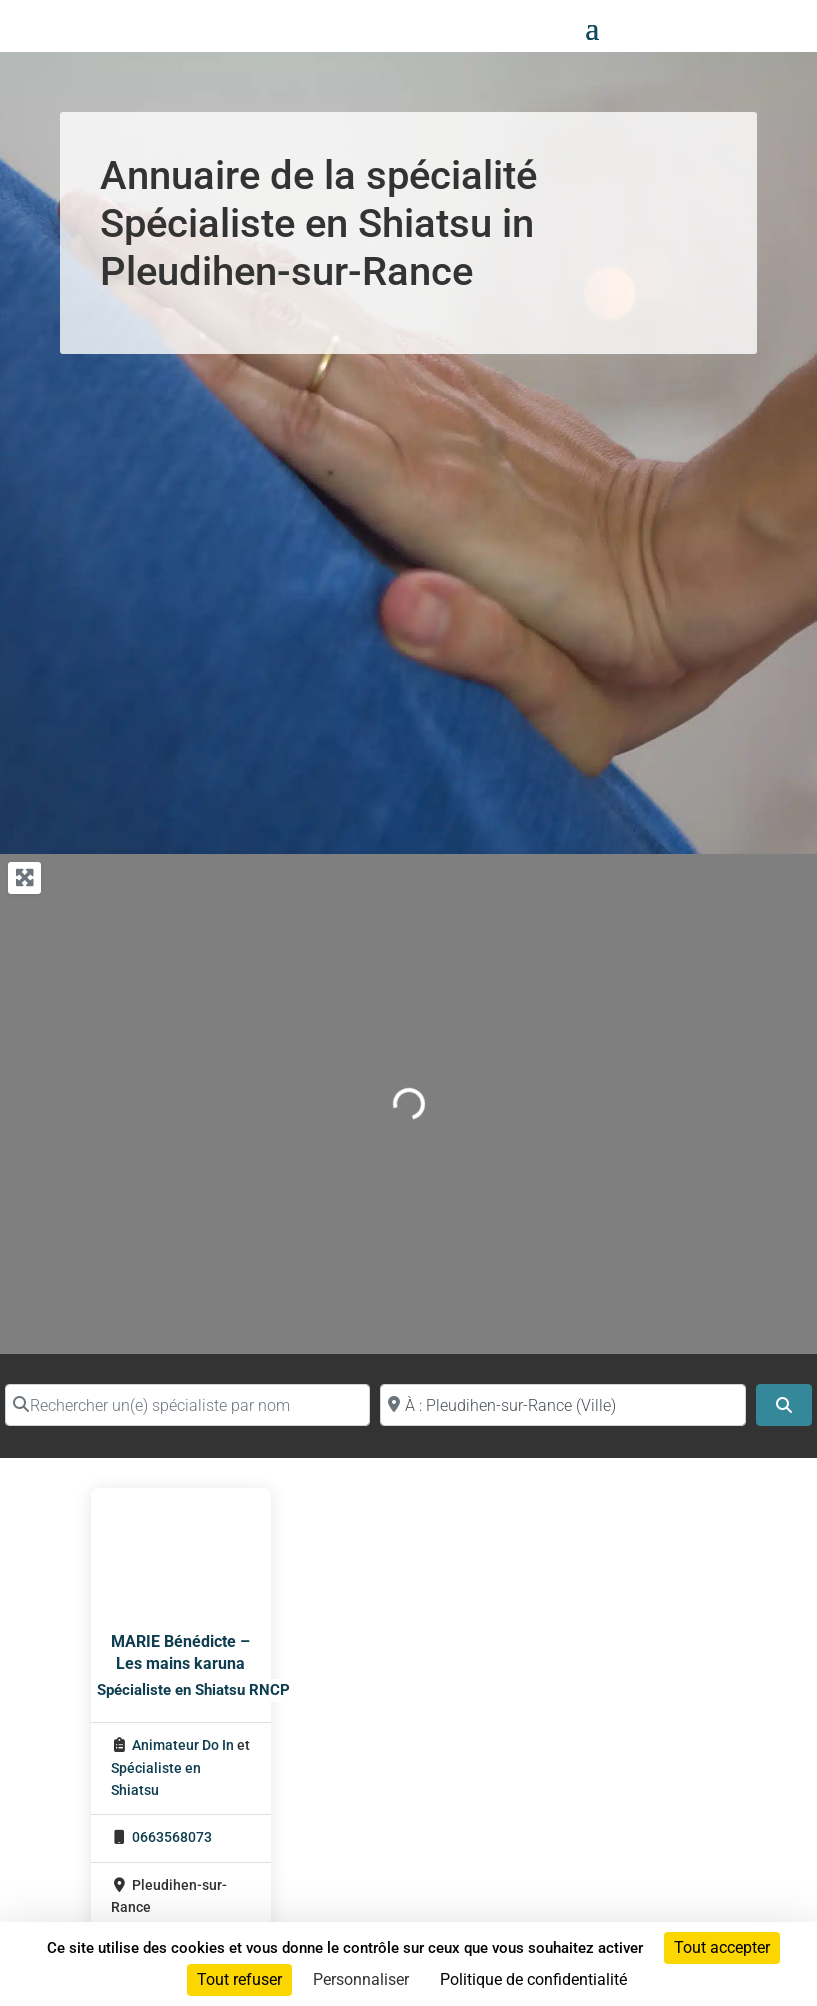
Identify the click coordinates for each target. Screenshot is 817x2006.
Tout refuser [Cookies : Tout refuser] (239, 1979)
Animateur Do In (183, 1745)
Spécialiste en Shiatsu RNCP (193, 1690)
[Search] (784, 1405)
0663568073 (172, 1837)
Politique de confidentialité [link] (533, 1979)
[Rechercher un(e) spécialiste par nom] (187, 1405)
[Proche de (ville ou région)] (562, 1405)
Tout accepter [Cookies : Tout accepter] (722, 1947)
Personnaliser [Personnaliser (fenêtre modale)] (361, 1979)
